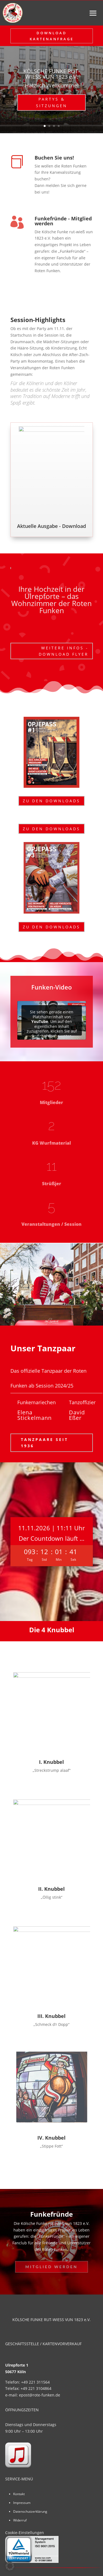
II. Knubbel (51, 1889)
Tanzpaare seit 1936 (44, 1443)
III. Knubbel (51, 2016)
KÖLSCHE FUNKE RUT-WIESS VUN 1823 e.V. (51, 73)
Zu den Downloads (51, 800)
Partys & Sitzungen (51, 102)
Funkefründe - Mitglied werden (63, 221)
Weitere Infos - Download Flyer (63, 651)
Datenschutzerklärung (30, 2511)
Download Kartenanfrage (52, 35)
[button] (10, 2566)
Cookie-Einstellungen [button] (24, 2532)
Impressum (21, 2502)
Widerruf (20, 2520)
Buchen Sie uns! (54, 157)
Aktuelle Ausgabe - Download (51, 526)
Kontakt (19, 2494)
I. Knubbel (51, 1762)
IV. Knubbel (51, 2137)
